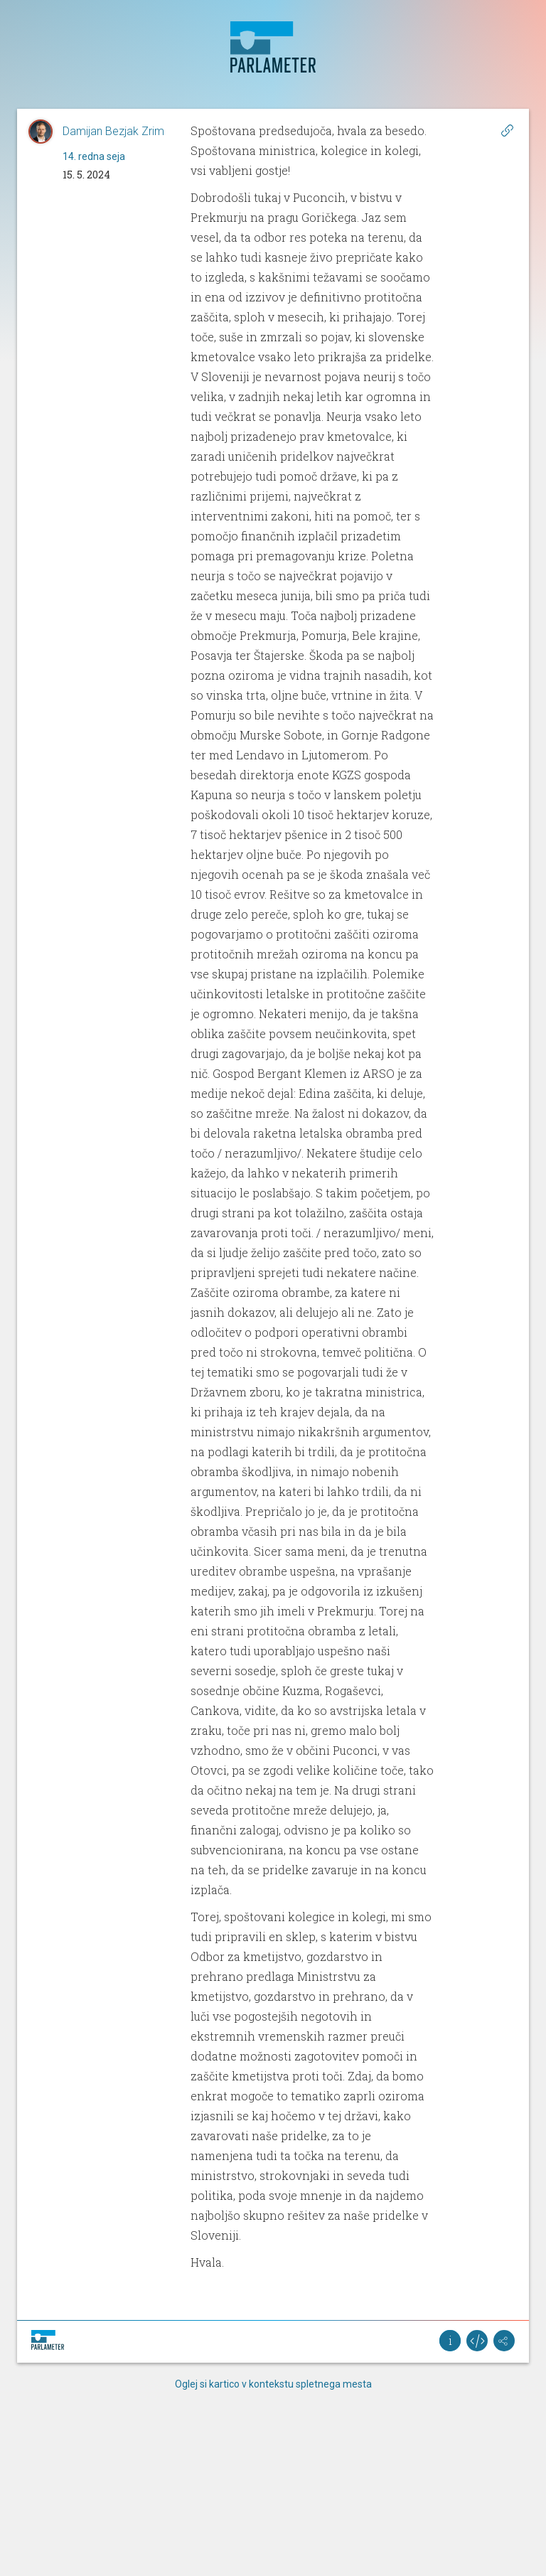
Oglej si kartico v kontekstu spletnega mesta (273, 2384)
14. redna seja (94, 156)
